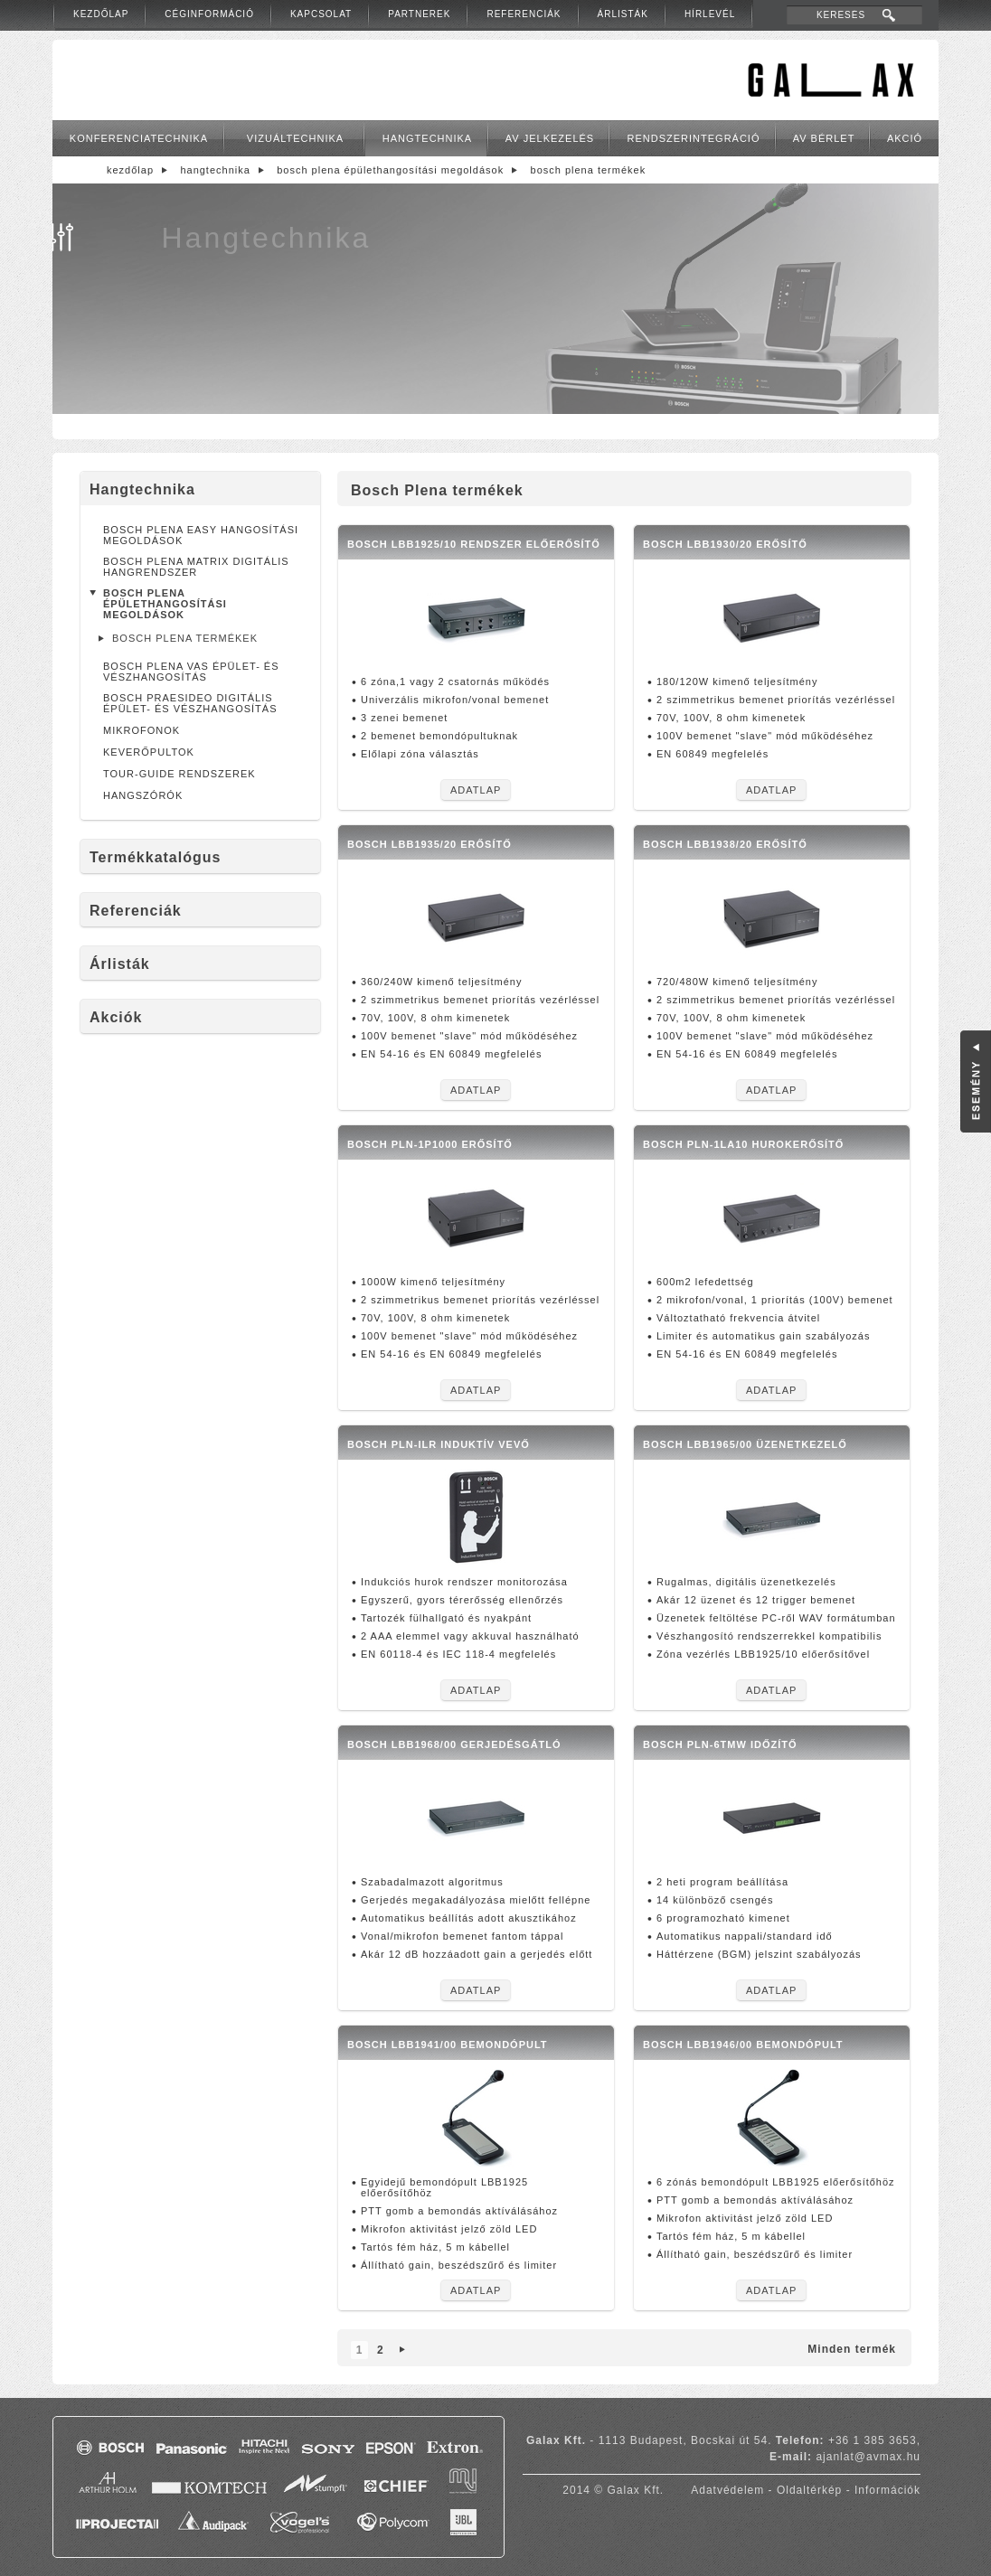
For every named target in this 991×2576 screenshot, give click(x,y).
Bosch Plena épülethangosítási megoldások (390, 170)
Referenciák (523, 14)
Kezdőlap (100, 14)
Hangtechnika (427, 138)
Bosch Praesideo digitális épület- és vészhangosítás (190, 703)
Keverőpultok (148, 752)
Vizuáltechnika (295, 138)
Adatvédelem (727, 2490)
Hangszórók (143, 795)
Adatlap (475, 790)
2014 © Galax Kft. (613, 2490)
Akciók (116, 1017)
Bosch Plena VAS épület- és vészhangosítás (191, 671)
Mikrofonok (141, 730)
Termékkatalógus (155, 857)
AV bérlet (824, 138)
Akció (904, 138)
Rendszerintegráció (694, 138)
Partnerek (419, 14)
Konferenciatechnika (139, 138)
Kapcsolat (321, 14)
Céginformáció (209, 14)
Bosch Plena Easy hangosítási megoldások (200, 535)
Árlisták (623, 14)
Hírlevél (709, 14)
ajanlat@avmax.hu (868, 2456)
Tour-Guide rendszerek (179, 773)
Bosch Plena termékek (589, 170)
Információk (887, 2490)
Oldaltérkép (809, 2490)
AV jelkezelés (549, 138)
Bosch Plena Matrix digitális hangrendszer (196, 567)
